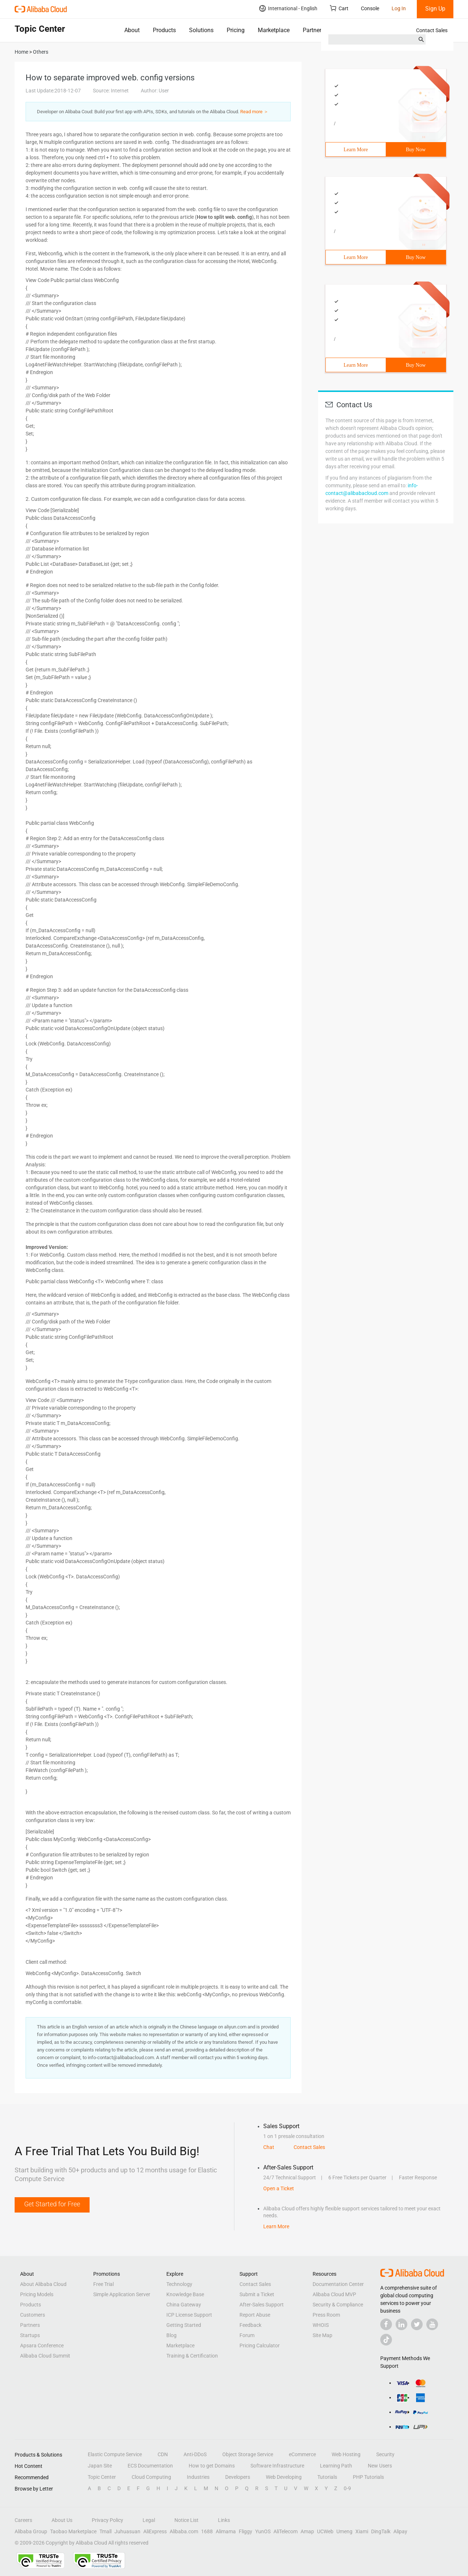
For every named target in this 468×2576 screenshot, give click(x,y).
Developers (237, 2477)
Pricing (236, 30)
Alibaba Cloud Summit (45, 2356)
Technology (179, 2284)
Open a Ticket (278, 2188)
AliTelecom (285, 2531)
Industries (198, 2477)
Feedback (250, 2325)
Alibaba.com (184, 2531)
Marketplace (274, 30)
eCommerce (302, 2454)
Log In (399, 8)
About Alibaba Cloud (43, 2284)
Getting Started (183, 2325)
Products (164, 30)
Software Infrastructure (277, 2466)
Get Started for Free (52, 2204)
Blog (171, 2335)
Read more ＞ (254, 111)
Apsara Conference (42, 2345)
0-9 (347, 2488)
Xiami (361, 2531)
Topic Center (102, 2477)
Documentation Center (338, 2284)
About (132, 30)
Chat (268, 2147)
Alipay (400, 2531)
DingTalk (380, 2531)
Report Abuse (254, 2315)
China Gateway (183, 2305)
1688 (207, 2531)
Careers (23, 2520)
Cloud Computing (151, 2477)
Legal (149, 2520)
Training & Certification (192, 2356)
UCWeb (325, 2531)
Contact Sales (432, 30)
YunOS (263, 2531)
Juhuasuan (127, 2531)
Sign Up (435, 8)
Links (224, 2520)
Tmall (105, 2531)
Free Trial (103, 2284)
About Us (62, 2520)
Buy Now (416, 149)
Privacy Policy (107, 2520)
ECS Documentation (150, 2466)
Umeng (344, 2531)
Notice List (186, 2520)
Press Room (326, 2315)
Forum (246, 2335)
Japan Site (100, 2466)
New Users (380, 2466)
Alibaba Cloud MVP (334, 2294)
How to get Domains (212, 2466)
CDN (163, 2454)
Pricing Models (36, 2294)
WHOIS (321, 2325)
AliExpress (155, 2531)
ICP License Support (189, 2315)
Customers (32, 2315)
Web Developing (284, 2477)
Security (385, 2454)
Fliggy (245, 2531)
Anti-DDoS (195, 2454)
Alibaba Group (31, 2531)
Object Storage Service (247, 2454)
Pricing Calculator (259, 2345)
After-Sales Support (261, 2305)
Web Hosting (346, 2454)
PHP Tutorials (368, 2477)
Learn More (356, 149)
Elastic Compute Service (115, 2454)
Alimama (226, 2531)
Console (370, 8)
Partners (313, 30)
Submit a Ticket (256, 2294)
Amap (307, 2531)
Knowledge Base (185, 2294)
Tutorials (327, 2477)
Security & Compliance (338, 2305)
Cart (339, 8)
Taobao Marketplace (73, 2531)
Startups (30, 2335)
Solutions (201, 30)
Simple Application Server (121, 2294)
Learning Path (336, 2466)
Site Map (322, 2335)
